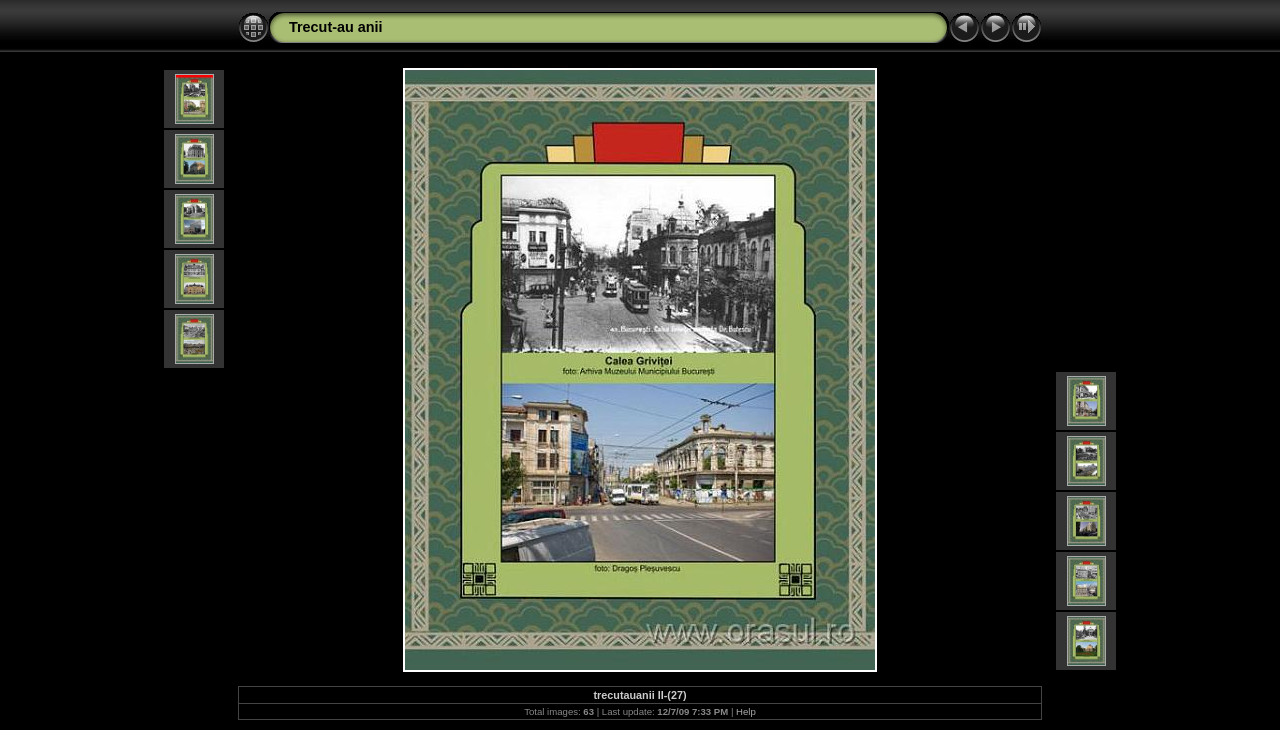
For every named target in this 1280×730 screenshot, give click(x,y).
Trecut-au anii (336, 27)
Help (746, 711)
